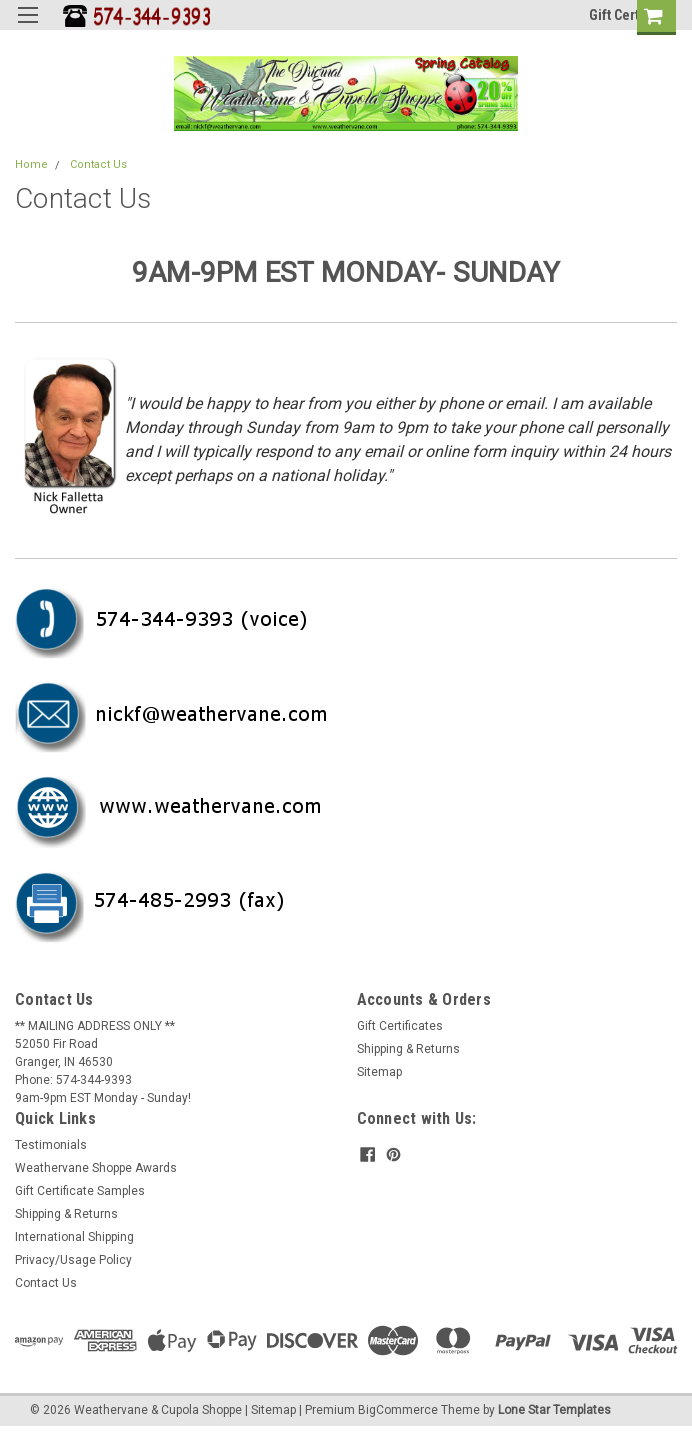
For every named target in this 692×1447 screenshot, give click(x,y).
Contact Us (98, 164)
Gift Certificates (400, 1026)
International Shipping (74, 1237)
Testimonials (51, 1145)
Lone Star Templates (554, 1410)
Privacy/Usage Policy (73, 1260)
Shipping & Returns (408, 1049)
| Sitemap (270, 1410)
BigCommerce (398, 1410)
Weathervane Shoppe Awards (96, 1168)
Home (31, 164)
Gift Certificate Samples (80, 1191)
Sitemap (379, 1072)
